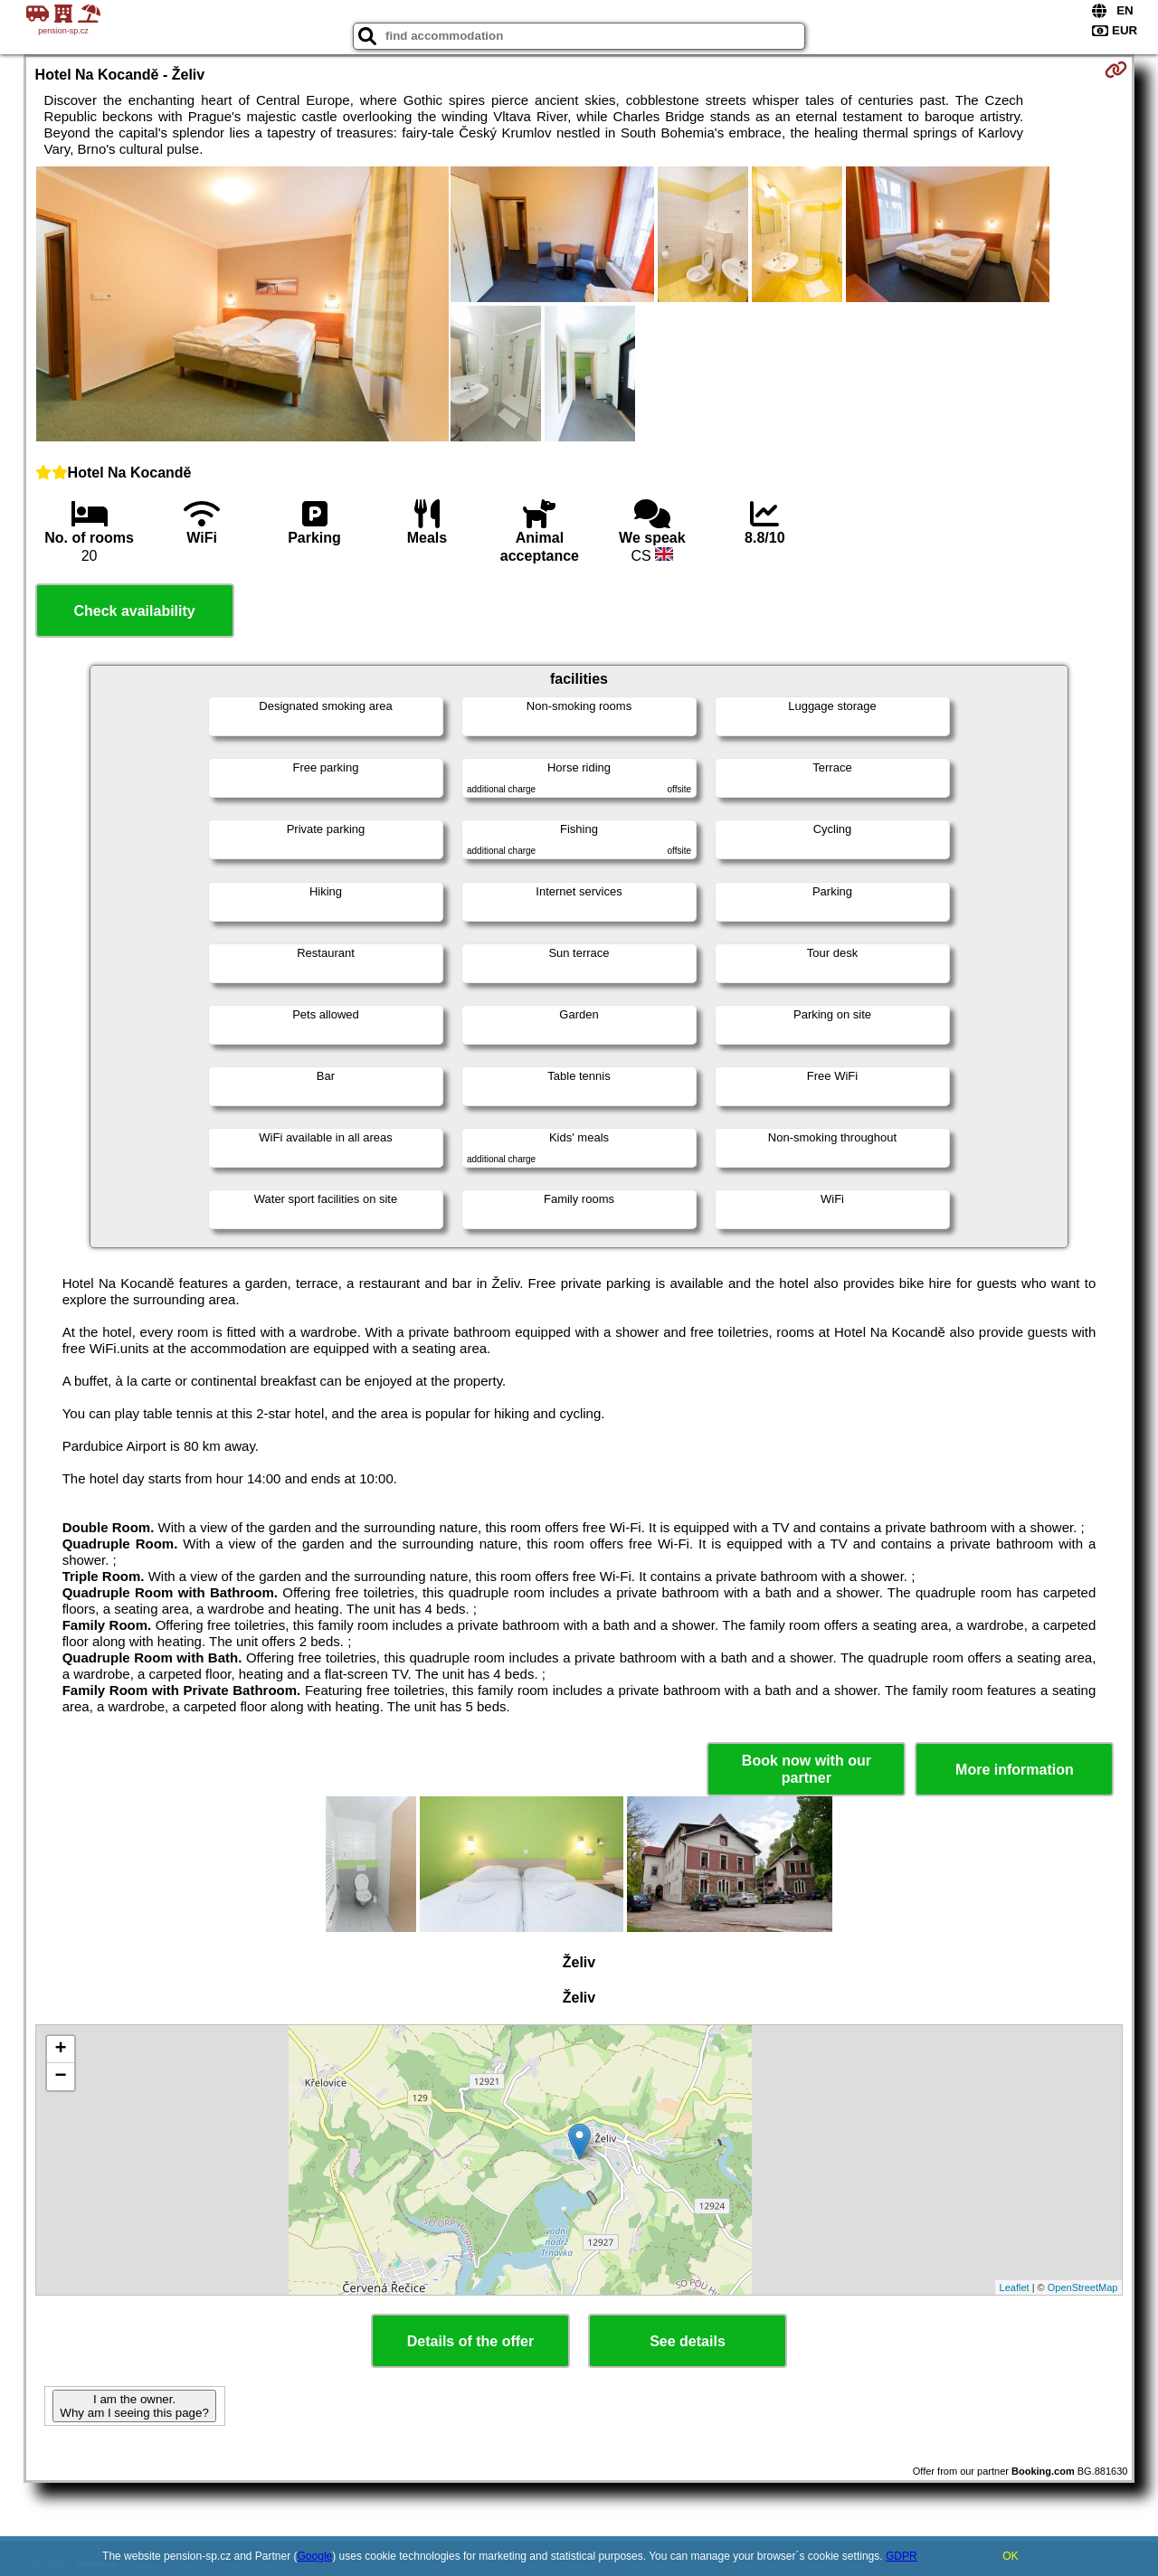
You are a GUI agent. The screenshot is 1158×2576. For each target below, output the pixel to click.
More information (1014, 1769)
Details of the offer (470, 2341)
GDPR (901, 2556)
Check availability (134, 611)
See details (688, 2341)
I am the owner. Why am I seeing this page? (134, 2406)
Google (315, 2556)
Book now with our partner (806, 1769)
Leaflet (1015, 2287)
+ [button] (60, 2049)
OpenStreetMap (1083, 2287)
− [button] (60, 2076)
